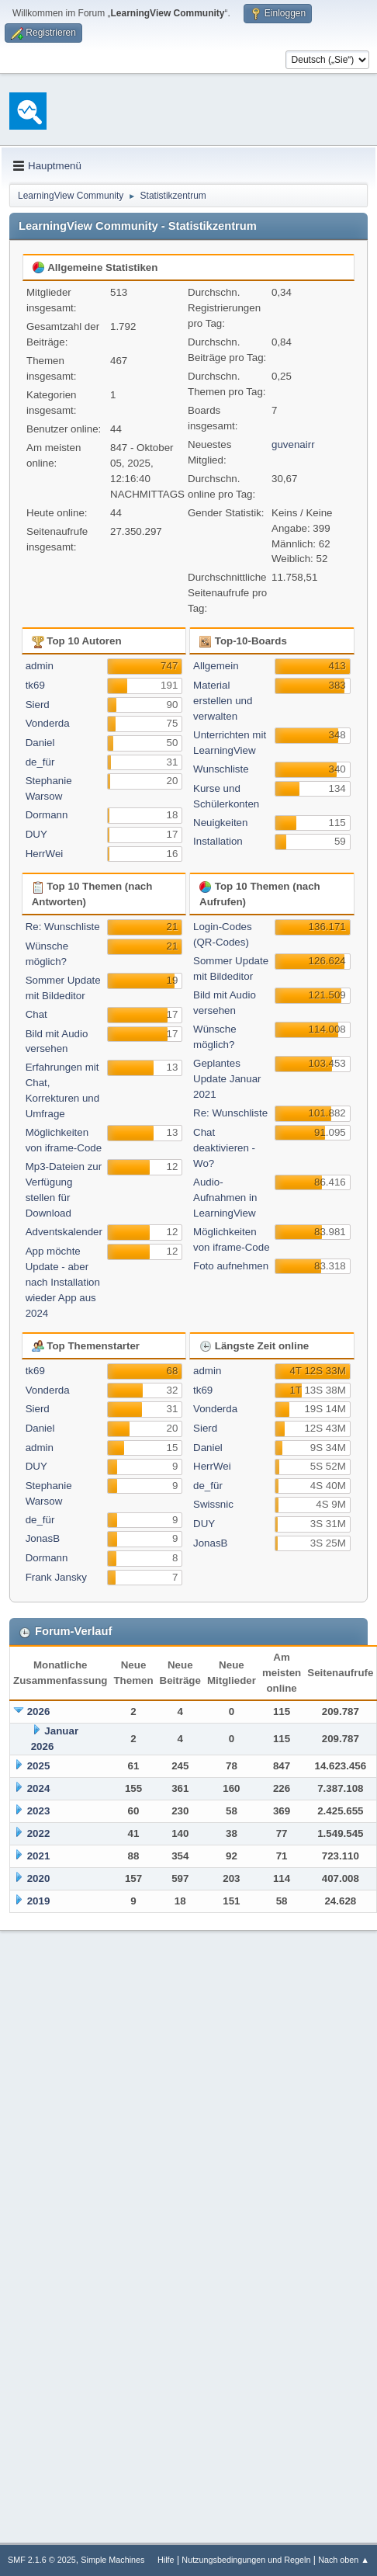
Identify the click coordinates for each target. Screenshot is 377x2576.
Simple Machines (112, 2559)
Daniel (40, 742)
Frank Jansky (56, 1577)
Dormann (47, 815)
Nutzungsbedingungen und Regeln (246, 2559)
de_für (40, 762)
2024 (38, 1788)
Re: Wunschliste (63, 926)
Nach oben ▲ (343, 2559)
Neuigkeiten (220, 822)
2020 (38, 1878)
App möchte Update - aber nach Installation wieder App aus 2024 (63, 1282)
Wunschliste (221, 769)
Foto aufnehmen (230, 1266)
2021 (38, 1856)
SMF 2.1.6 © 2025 (42, 2559)
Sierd (38, 704)
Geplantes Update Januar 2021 (227, 1078)
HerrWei (45, 853)
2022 (38, 1833)
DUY (36, 834)
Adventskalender (64, 1232)
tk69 (35, 685)
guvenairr (293, 444)
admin (40, 666)
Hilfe (166, 2559)
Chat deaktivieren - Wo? (224, 1148)
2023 (38, 1811)
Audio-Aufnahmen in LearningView (225, 1197)
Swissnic (213, 1504)
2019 (38, 1901)
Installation (218, 841)
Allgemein (216, 666)
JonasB (43, 1538)
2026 (38, 1711)
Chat (36, 1014)
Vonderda (48, 723)
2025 (38, 1766)
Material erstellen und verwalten (222, 700)
